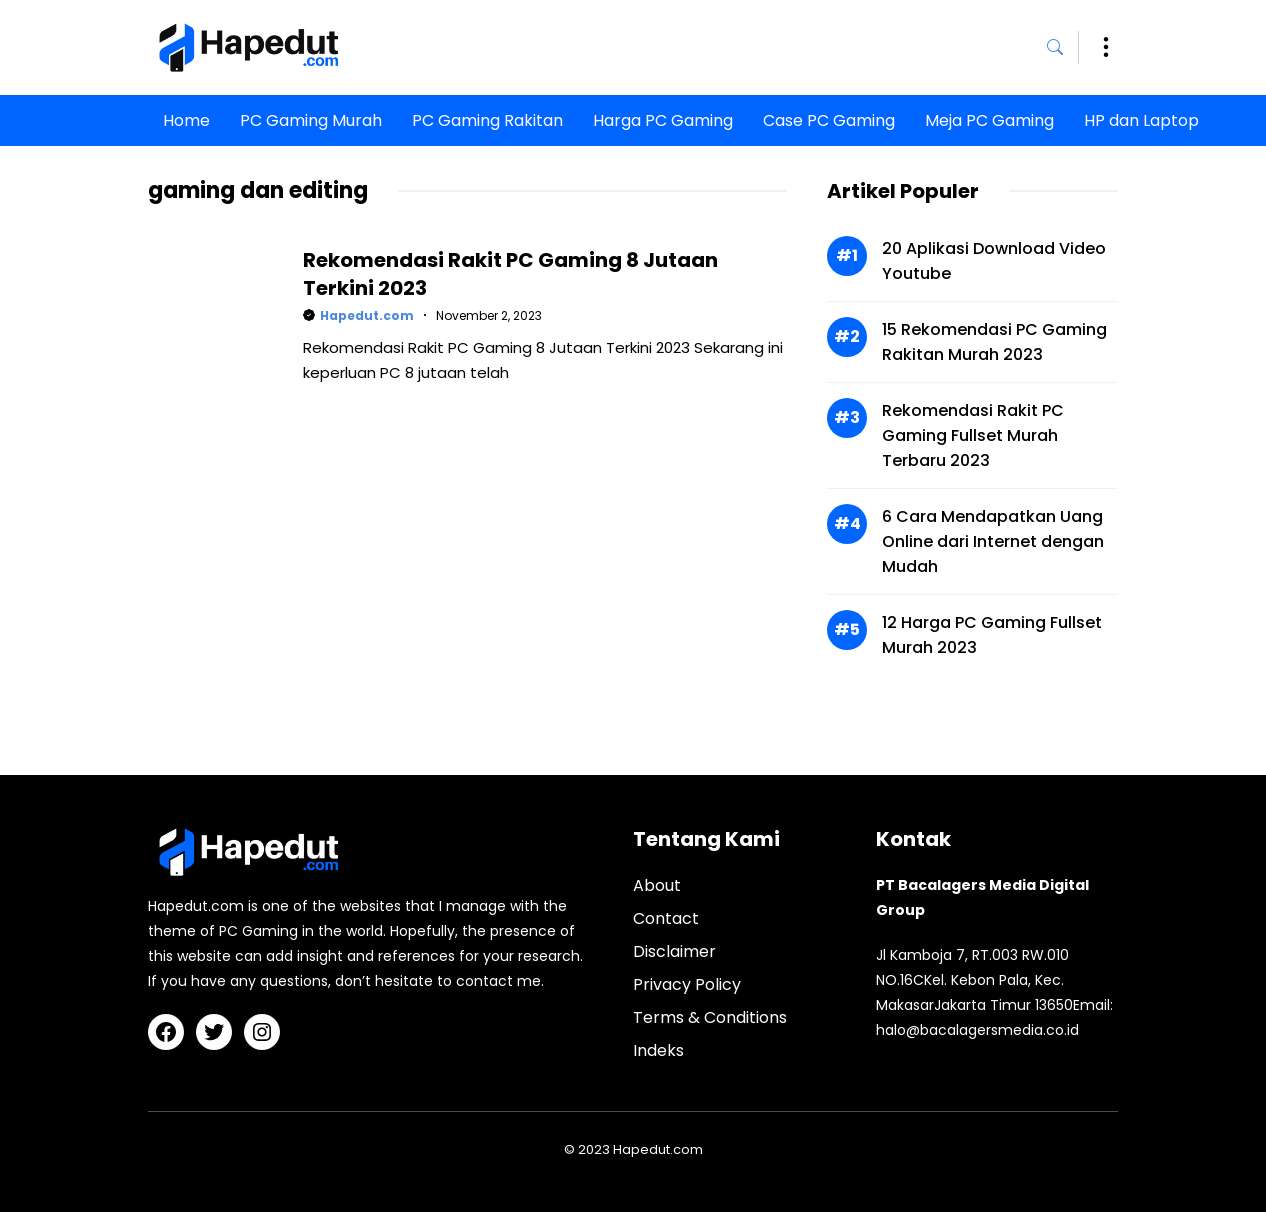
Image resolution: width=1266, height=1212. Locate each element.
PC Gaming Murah (311, 120)
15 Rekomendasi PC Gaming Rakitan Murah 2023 (994, 342)
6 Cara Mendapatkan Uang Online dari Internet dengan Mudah (993, 541)
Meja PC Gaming (989, 120)
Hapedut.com (367, 315)
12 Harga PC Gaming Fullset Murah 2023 (992, 635)
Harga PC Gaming (663, 120)
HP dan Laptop (1141, 120)
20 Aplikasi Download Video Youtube (994, 261)
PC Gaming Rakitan (487, 120)
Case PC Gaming (829, 120)
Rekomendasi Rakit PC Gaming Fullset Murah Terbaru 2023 (973, 435)
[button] (1063, 47)
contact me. (500, 981)
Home (186, 120)
